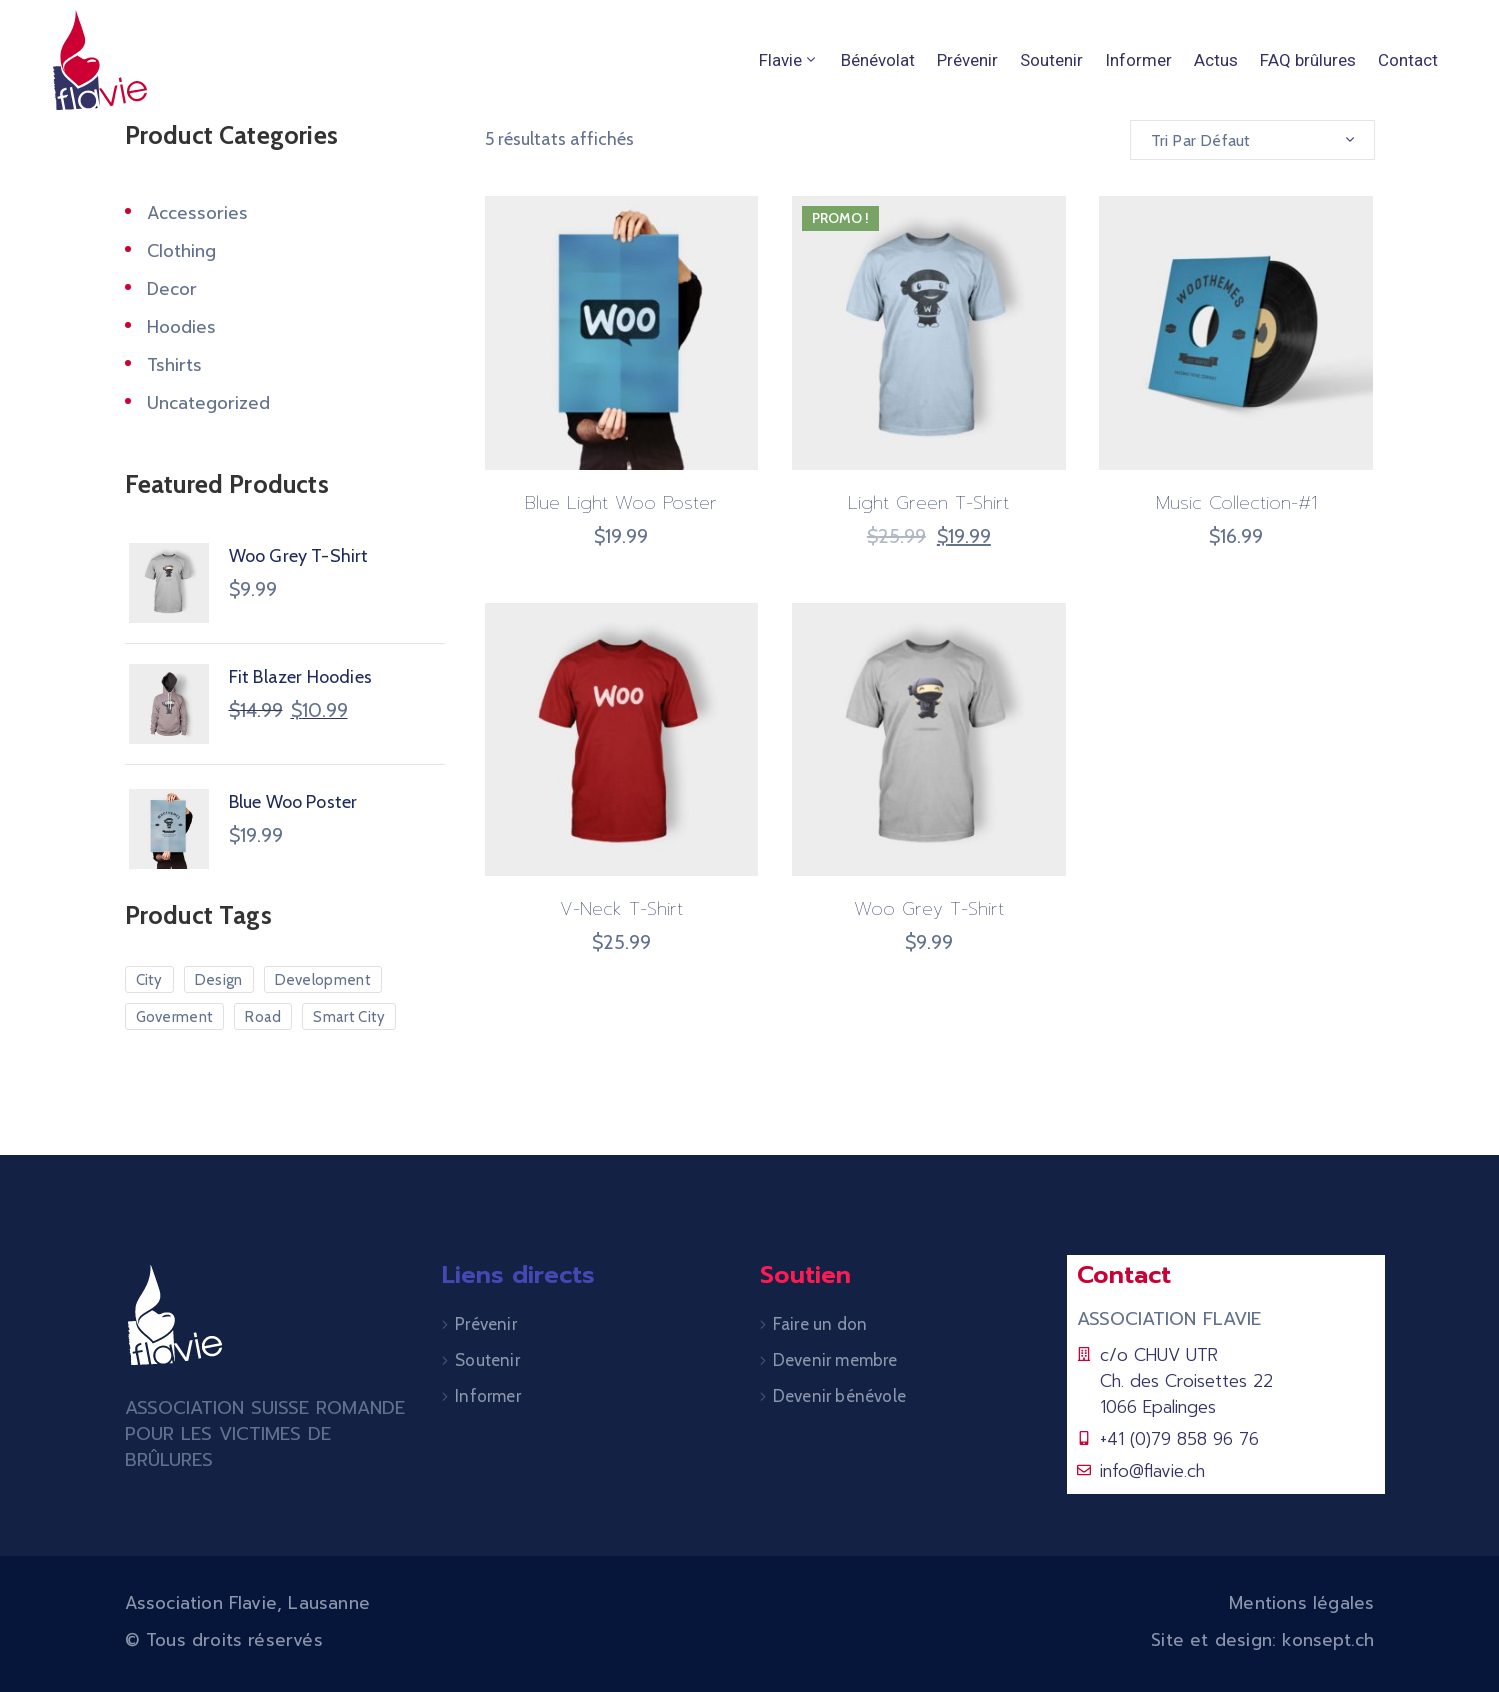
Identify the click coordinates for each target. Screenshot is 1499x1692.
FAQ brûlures (1308, 60)
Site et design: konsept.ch (1262, 1640)
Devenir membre (835, 1360)
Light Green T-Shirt (928, 503)
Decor (172, 289)
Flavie (789, 60)
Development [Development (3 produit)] (323, 980)
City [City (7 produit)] (149, 980)
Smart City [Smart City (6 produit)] (349, 1017)
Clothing (181, 251)
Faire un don (820, 1324)
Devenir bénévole (839, 1396)
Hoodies (181, 327)
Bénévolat (878, 60)
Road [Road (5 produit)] (263, 1017)
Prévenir (967, 60)
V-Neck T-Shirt (621, 909)
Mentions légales (1301, 1603)
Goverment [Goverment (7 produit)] (175, 1017)
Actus (1216, 60)
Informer (1138, 60)
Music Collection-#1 (1236, 503)
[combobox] (1252, 140)
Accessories (197, 213)
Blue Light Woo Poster (621, 503)
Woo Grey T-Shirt (929, 909)
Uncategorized (208, 403)
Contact (1408, 60)
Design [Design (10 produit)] (219, 980)
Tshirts (174, 365)
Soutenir (1051, 60)
